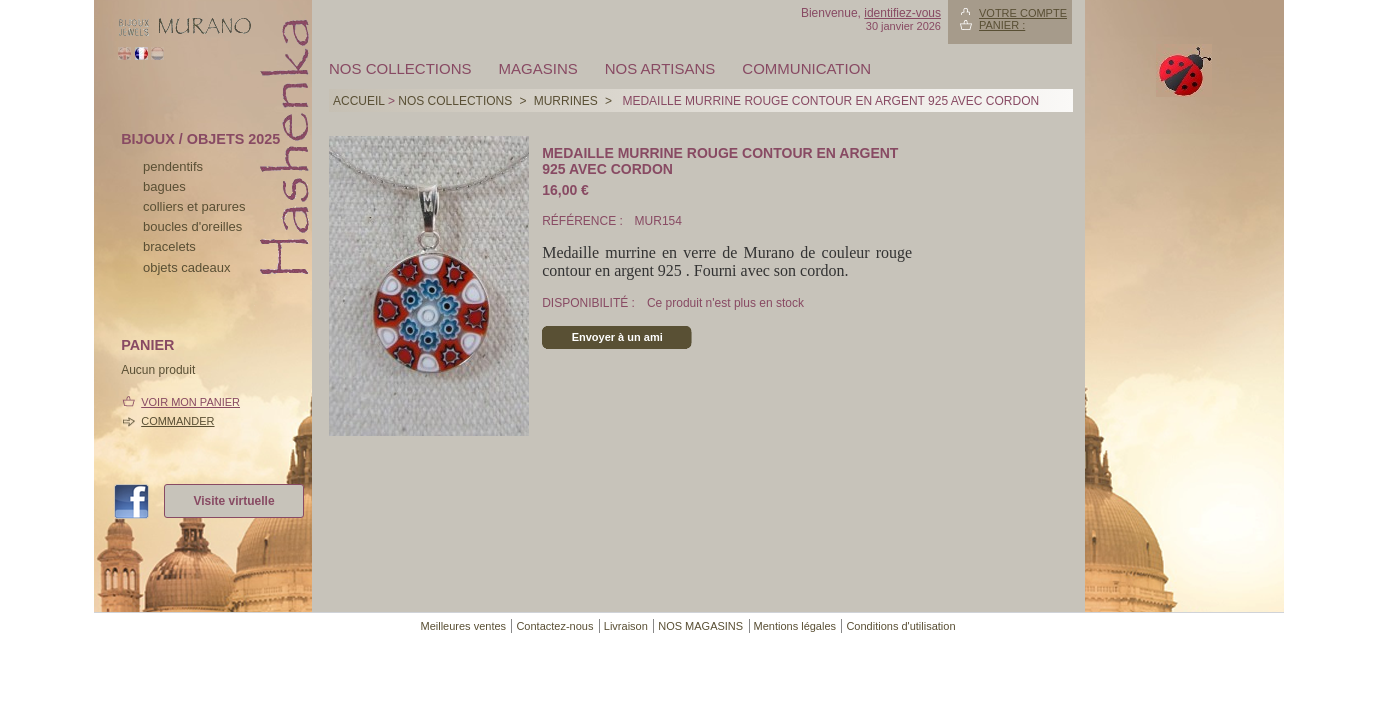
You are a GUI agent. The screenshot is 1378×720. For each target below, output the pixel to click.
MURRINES (566, 101)
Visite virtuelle (233, 501)
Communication (806, 68)
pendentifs (173, 166)
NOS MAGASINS (700, 626)
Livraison (626, 626)
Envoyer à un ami (617, 337)
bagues (164, 186)
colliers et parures (194, 206)
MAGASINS (538, 68)
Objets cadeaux (186, 267)
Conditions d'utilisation (900, 626)
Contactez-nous (554, 626)
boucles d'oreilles (192, 226)
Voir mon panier (190, 402)
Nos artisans (660, 68)
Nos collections (400, 68)
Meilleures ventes (463, 626)
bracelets (169, 246)
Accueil (359, 101)
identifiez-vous (902, 13)
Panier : (1002, 25)
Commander (177, 421)
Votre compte (1023, 13)
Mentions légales (795, 626)
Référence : (584, 221)
